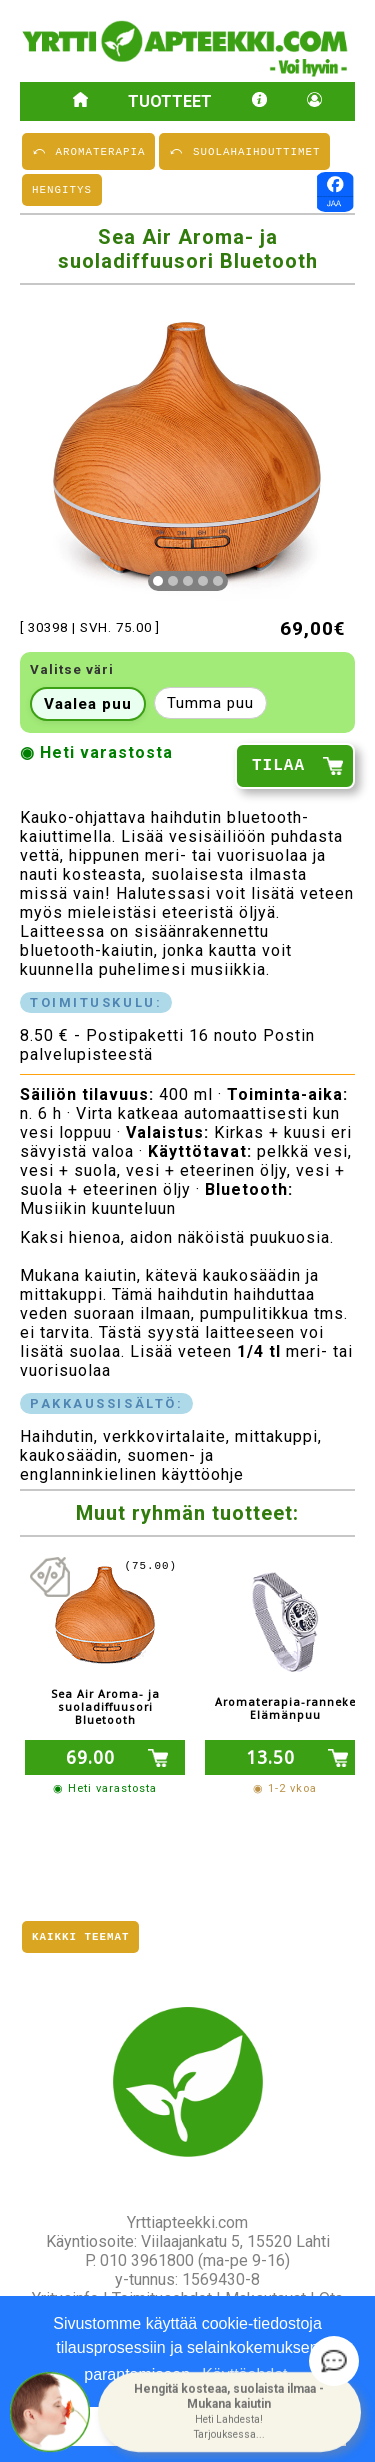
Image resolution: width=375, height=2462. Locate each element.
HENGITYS (62, 191)
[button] (229, 2412)
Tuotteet (170, 101)
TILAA (278, 769)
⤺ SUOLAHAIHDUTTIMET (244, 150)
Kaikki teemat (80, 1935)
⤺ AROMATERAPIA (88, 150)
